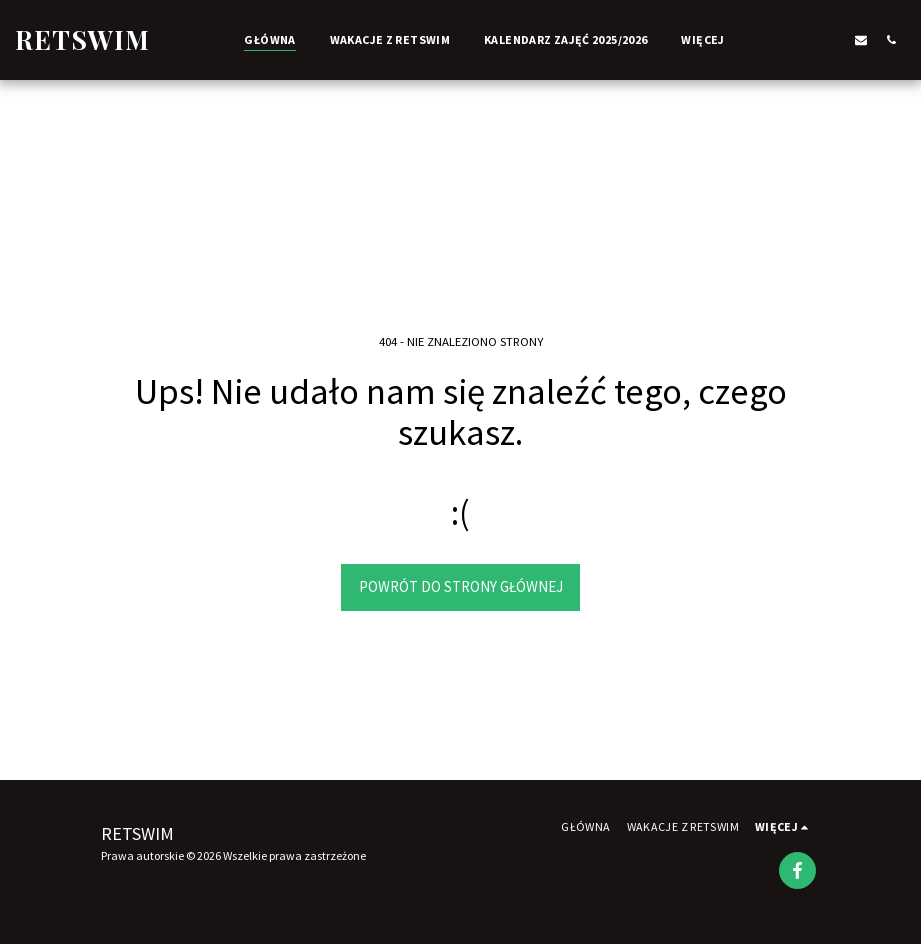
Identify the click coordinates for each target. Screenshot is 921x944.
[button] (801, 39)
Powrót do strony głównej (461, 586)
